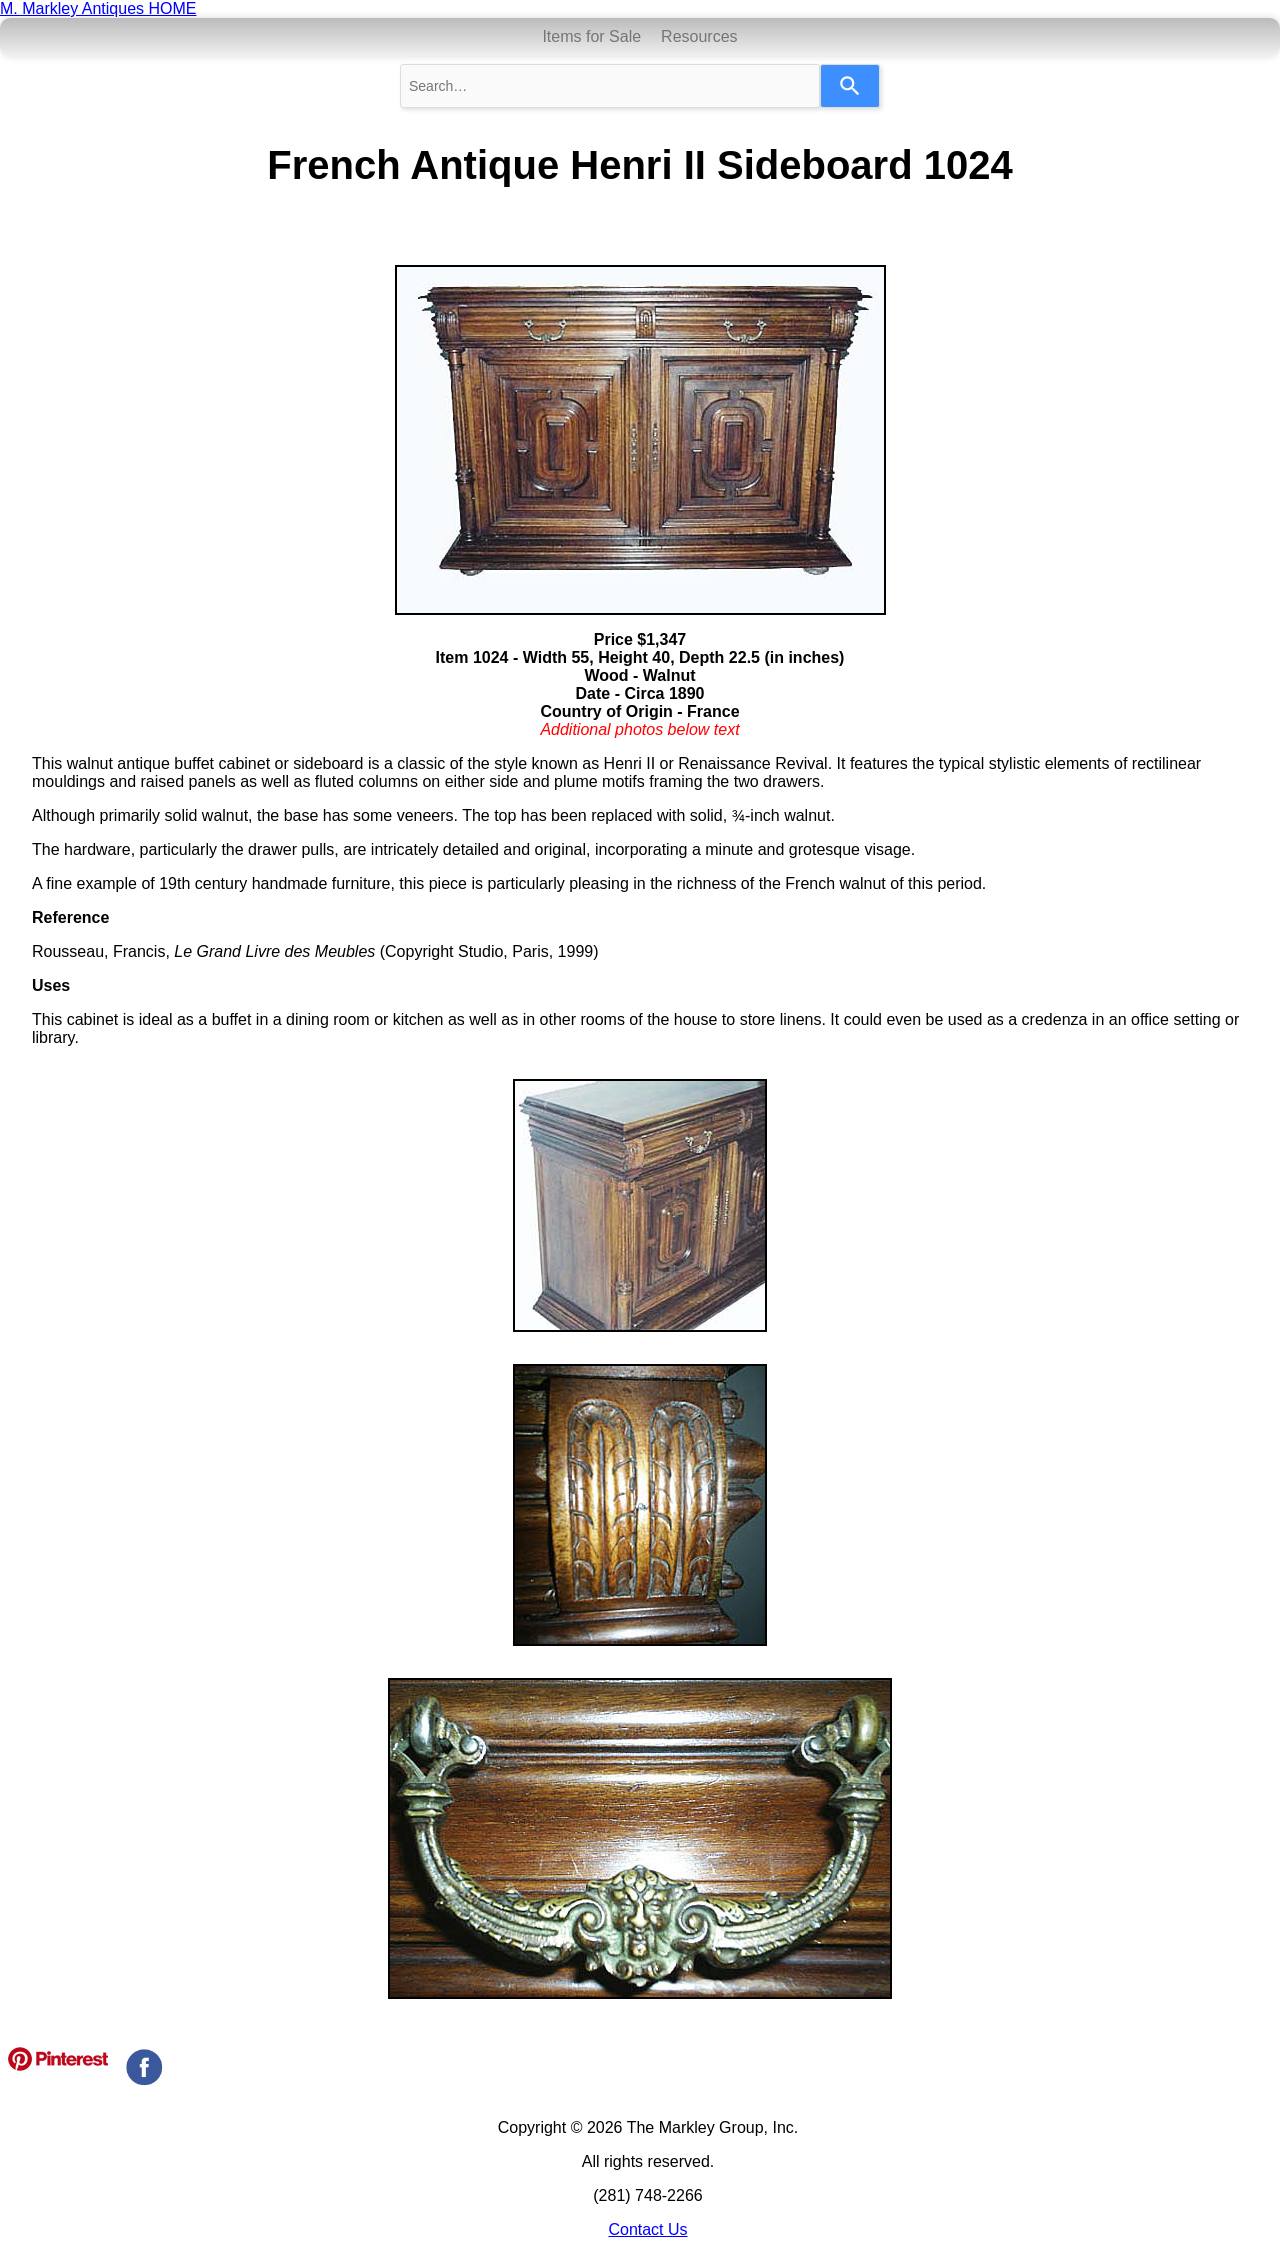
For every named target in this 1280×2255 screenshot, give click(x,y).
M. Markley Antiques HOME (98, 8)
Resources (699, 36)
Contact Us (647, 2229)
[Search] (850, 86)
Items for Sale (591, 36)
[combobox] (610, 86)
